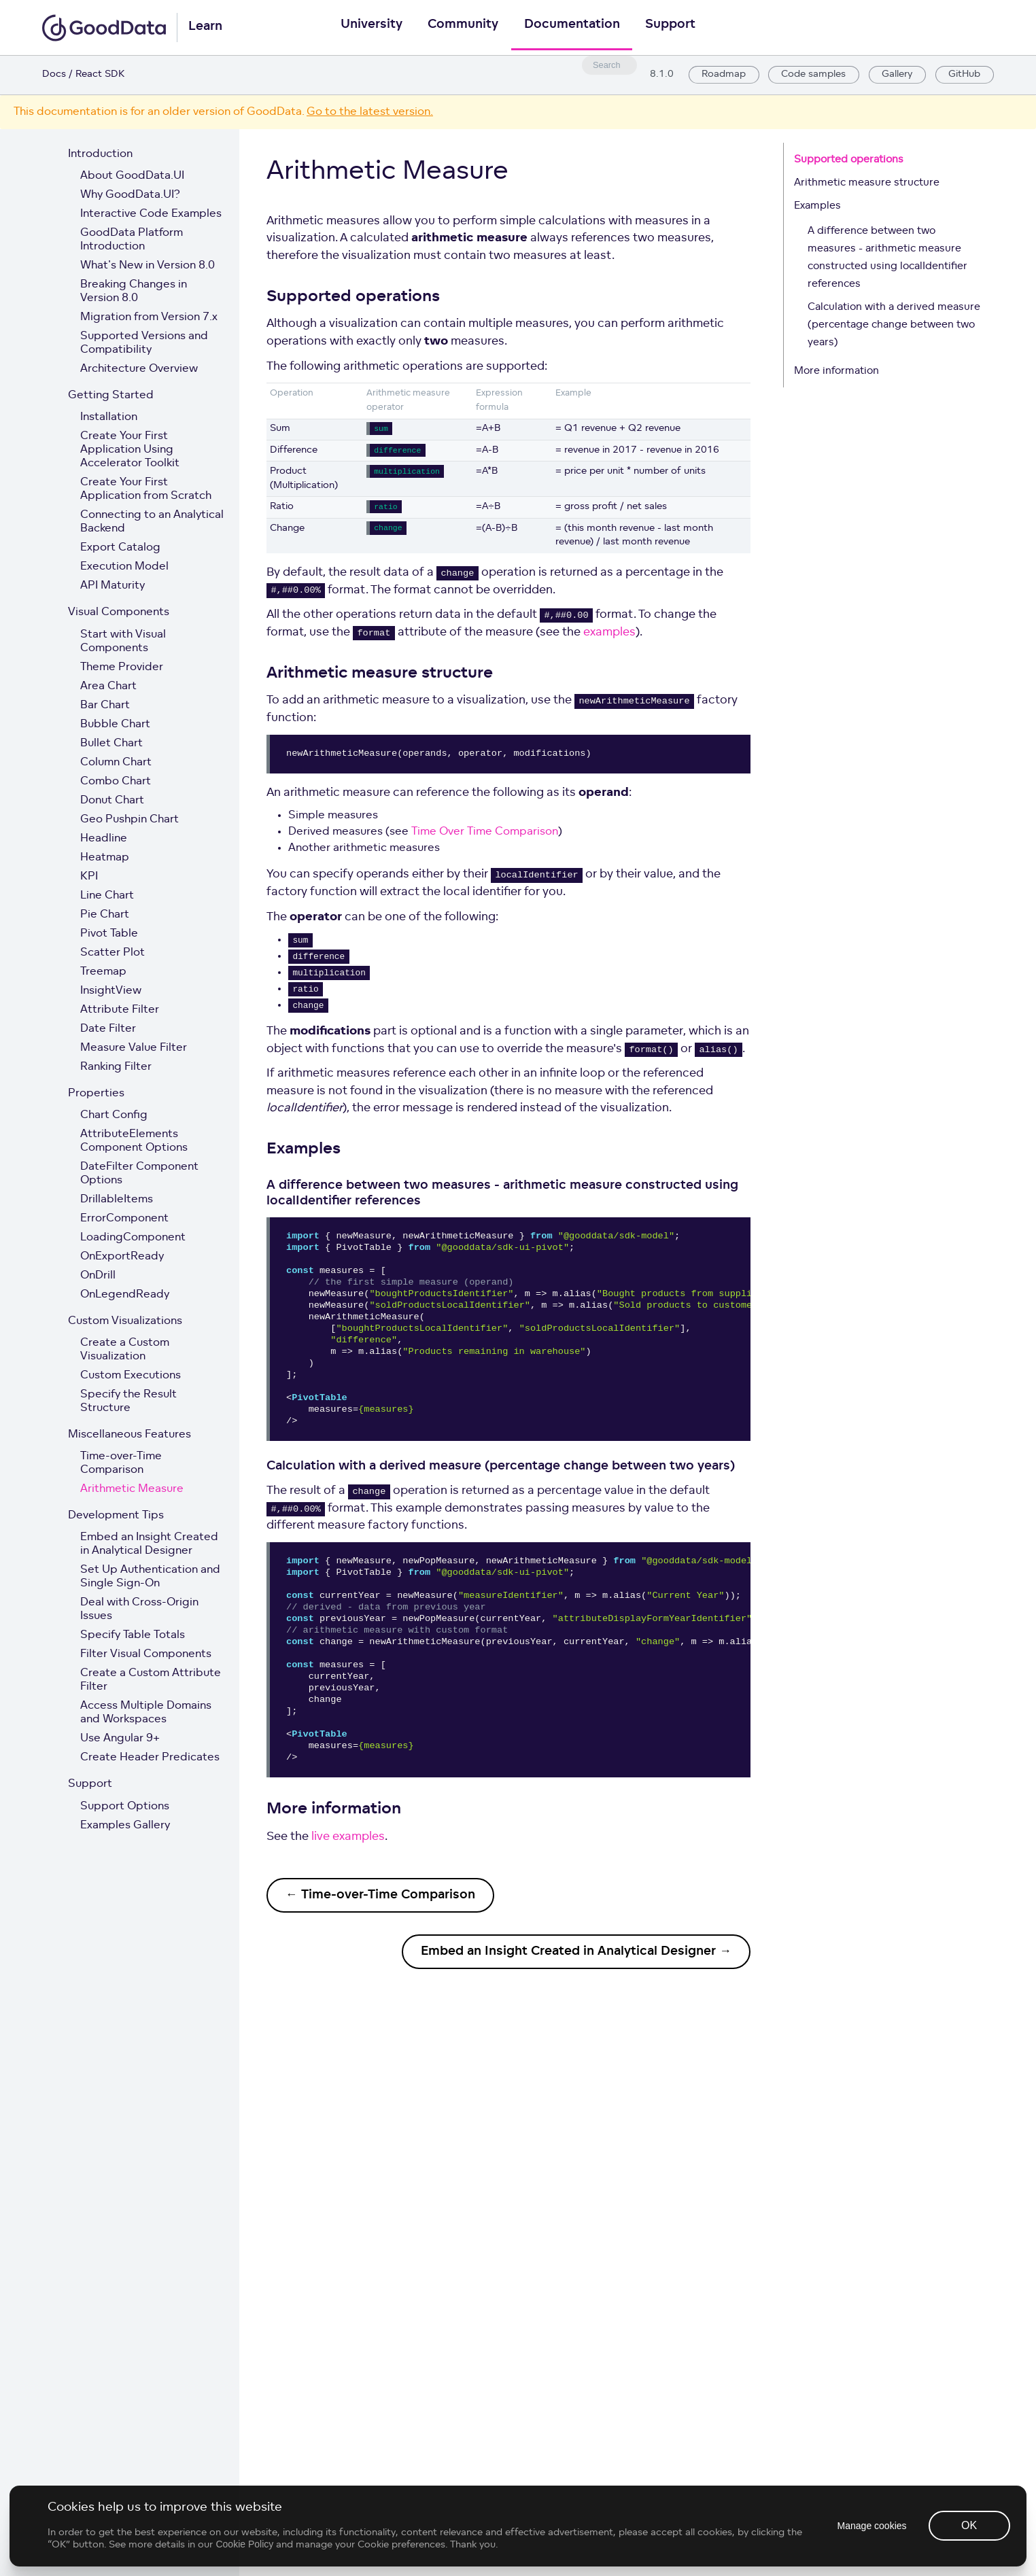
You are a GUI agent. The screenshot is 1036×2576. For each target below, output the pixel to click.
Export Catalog (120, 547)
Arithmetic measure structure (866, 183)
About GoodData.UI (132, 176)
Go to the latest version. (370, 112)
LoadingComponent (133, 1237)
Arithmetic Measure (132, 1489)
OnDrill (98, 1275)
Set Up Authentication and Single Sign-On (150, 1577)
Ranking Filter (116, 1067)
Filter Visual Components (145, 1654)
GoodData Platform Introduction (131, 240)
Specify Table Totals (132, 1635)
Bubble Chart (115, 724)
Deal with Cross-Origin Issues (139, 1609)
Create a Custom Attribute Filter (150, 1680)
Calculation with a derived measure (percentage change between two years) (894, 325)
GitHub (964, 75)
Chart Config (114, 1115)
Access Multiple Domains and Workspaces (145, 1713)
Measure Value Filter (133, 1048)
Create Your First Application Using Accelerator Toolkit (129, 450)
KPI (89, 876)
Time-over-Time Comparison (121, 1463)
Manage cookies (870, 2562)
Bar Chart (105, 705)
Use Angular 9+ (120, 1738)
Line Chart (107, 895)
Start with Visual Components (123, 641)
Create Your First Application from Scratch (145, 489)
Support (673, 28)
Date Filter (108, 1029)
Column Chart (116, 762)
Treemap (103, 972)
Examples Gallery (125, 1825)
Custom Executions (130, 1375)
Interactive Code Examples (151, 214)
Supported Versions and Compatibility (144, 343)
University (369, 28)
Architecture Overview (139, 369)
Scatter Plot (112, 952)
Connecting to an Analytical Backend (152, 522)
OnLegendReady (124, 1294)
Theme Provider (121, 667)
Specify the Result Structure (128, 1401)
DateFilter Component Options (139, 1174)
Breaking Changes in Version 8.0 (133, 291)
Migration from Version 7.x (149, 317)
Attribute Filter (119, 1010)
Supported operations (848, 160)
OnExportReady (122, 1256)
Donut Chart (112, 800)
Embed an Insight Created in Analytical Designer (149, 1544)
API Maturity (112, 585)
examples (609, 632)
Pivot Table (109, 933)
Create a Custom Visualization (124, 1350)
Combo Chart (115, 781)
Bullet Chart (111, 743)
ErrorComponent (124, 1218)
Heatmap (104, 857)
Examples (817, 206)
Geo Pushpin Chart (129, 819)
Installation (108, 417)
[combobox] (606, 65)
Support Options (124, 1806)
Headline (103, 838)
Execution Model (124, 566)
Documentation (573, 28)
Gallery (896, 75)
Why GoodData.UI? (130, 195)
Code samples (812, 75)
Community (462, 28)
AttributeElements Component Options (134, 1141)
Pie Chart (104, 914)
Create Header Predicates (150, 1757)
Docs (54, 74)
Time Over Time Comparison (484, 831)
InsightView (110, 991)
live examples (348, 1837)
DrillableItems (116, 1199)
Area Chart (108, 686)
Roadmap (723, 75)
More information (836, 371)
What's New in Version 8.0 (147, 265)
